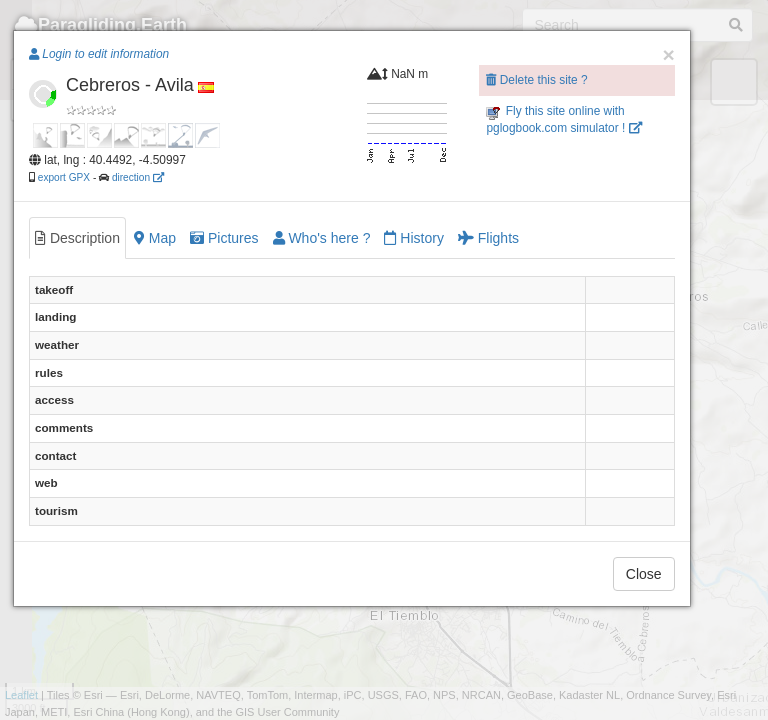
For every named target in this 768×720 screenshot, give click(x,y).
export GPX (64, 177)
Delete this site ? (536, 80)
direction (138, 177)
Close (644, 574)
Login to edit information (99, 54)
